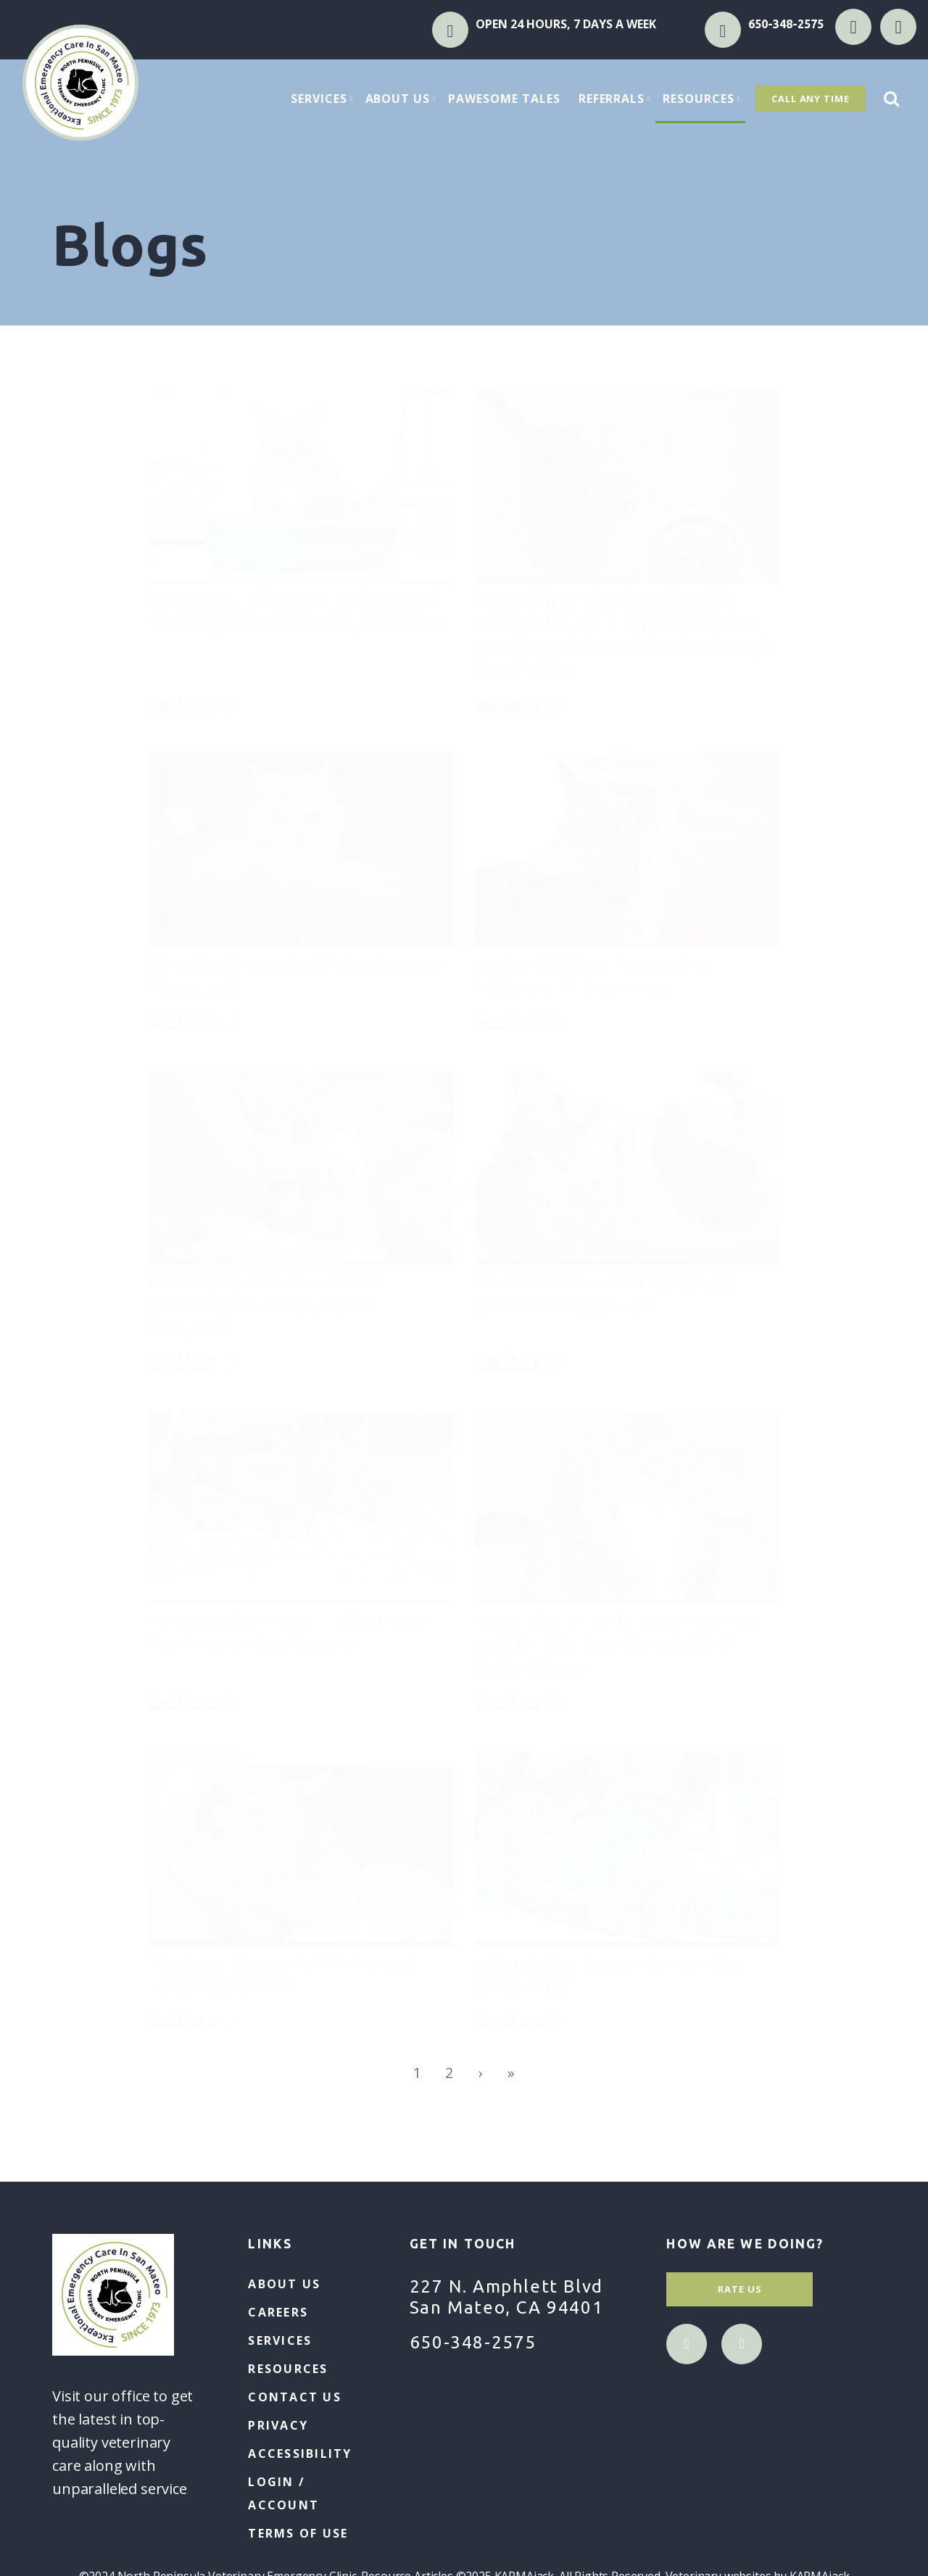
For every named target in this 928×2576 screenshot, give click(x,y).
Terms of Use (298, 2533)
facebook (853, 27)
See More (196, 695)
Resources (704, 99)
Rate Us (740, 2288)
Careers (278, 2312)
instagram (898, 27)
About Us (403, 99)
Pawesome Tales (504, 99)
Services (324, 99)
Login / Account (283, 2493)
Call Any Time (810, 98)
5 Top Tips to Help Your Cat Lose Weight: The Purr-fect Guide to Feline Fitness (616, 1644)
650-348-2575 (786, 23)
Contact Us (294, 2397)
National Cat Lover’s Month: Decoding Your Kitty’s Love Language (269, 1304)
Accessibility (300, 2453)
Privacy (278, 2425)
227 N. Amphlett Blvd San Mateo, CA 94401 (506, 2297)
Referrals (617, 99)
